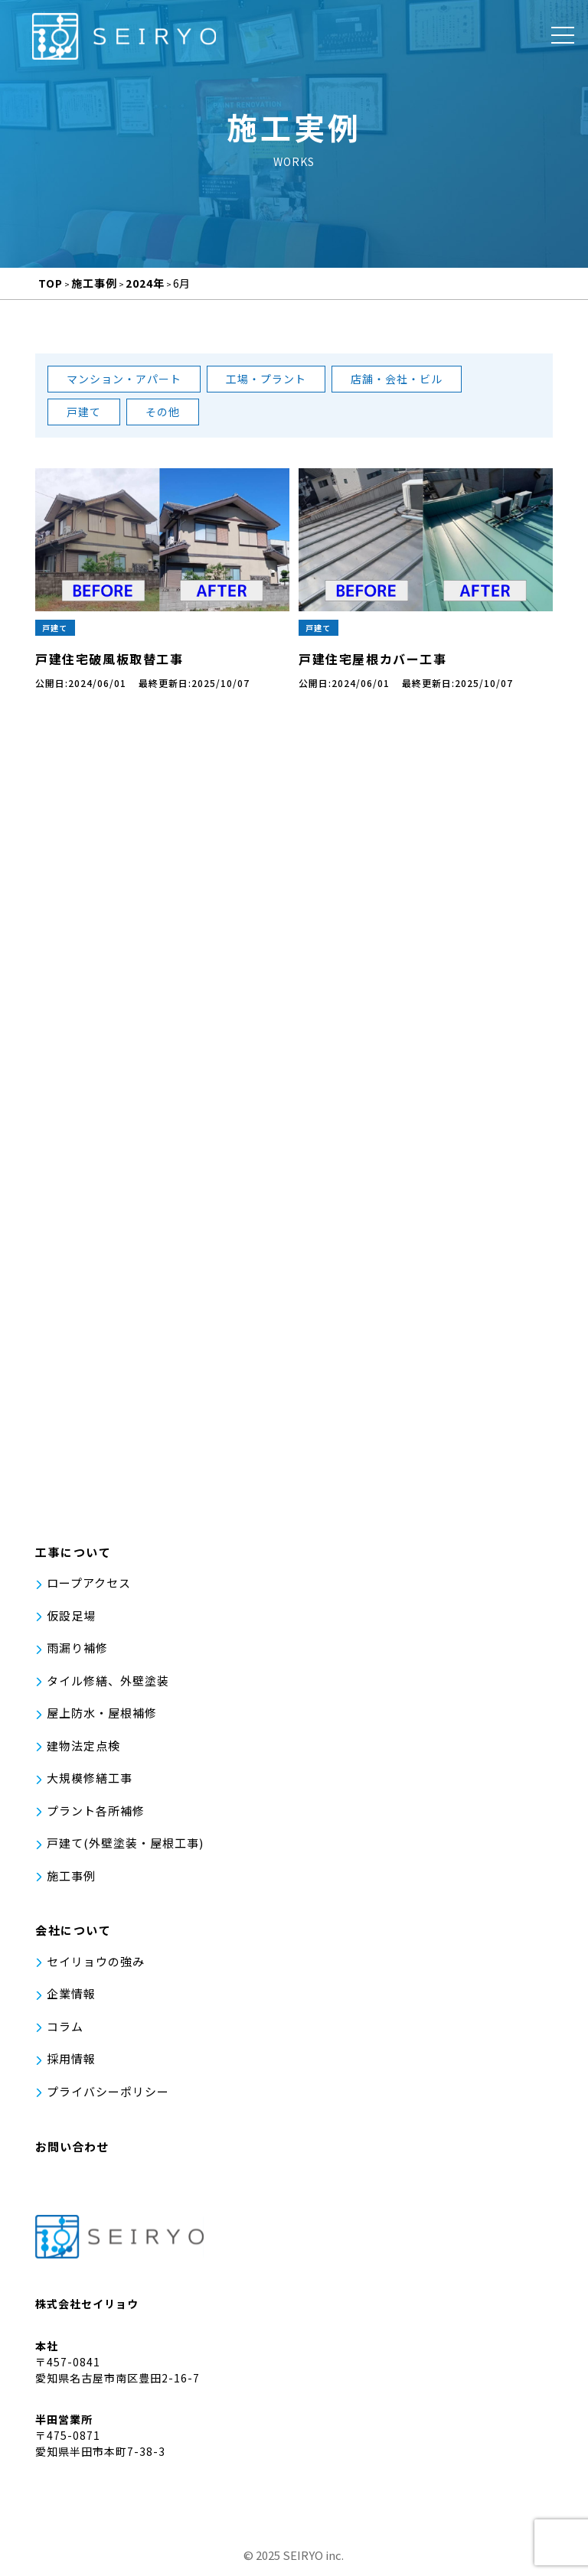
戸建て (84, 411)
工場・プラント (266, 378)
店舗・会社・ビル (397, 378)
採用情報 (71, 2065)
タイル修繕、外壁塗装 (108, 1687)
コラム (65, 2032)
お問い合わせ (72, 2153)
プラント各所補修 (96, 1817)
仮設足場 (71, 1622)
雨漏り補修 (77, 1654)
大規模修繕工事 (89, 1784)
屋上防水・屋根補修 (102, 1719)
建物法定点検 (83, 1752)
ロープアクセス (89, 1589)
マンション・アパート (124, 378)
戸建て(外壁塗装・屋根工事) (125, 1850)
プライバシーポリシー (108, 2097)
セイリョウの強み (96, 1967)
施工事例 (71, 1882)
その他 (162, 411)
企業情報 (71, 2000)
